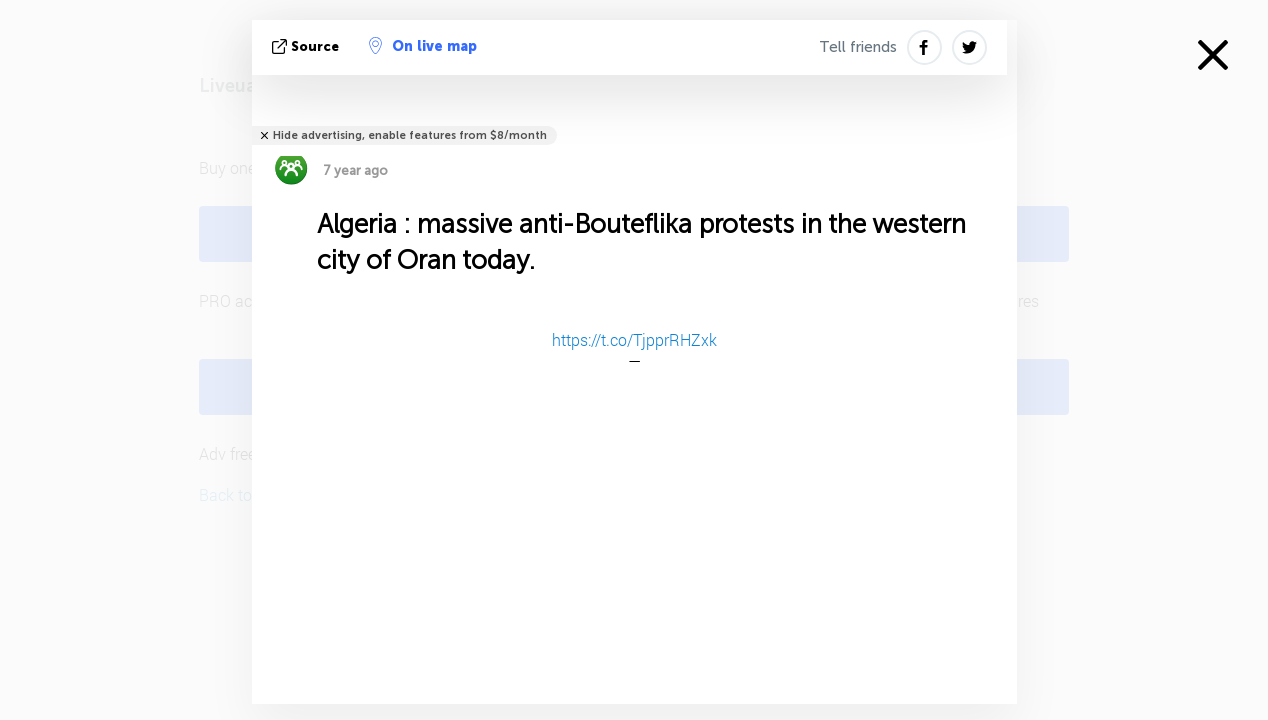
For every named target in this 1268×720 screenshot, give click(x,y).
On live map (423, 46)
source (307, 46)
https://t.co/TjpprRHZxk (634, 339)
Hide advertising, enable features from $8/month (410, 135)
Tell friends (858, 47)
